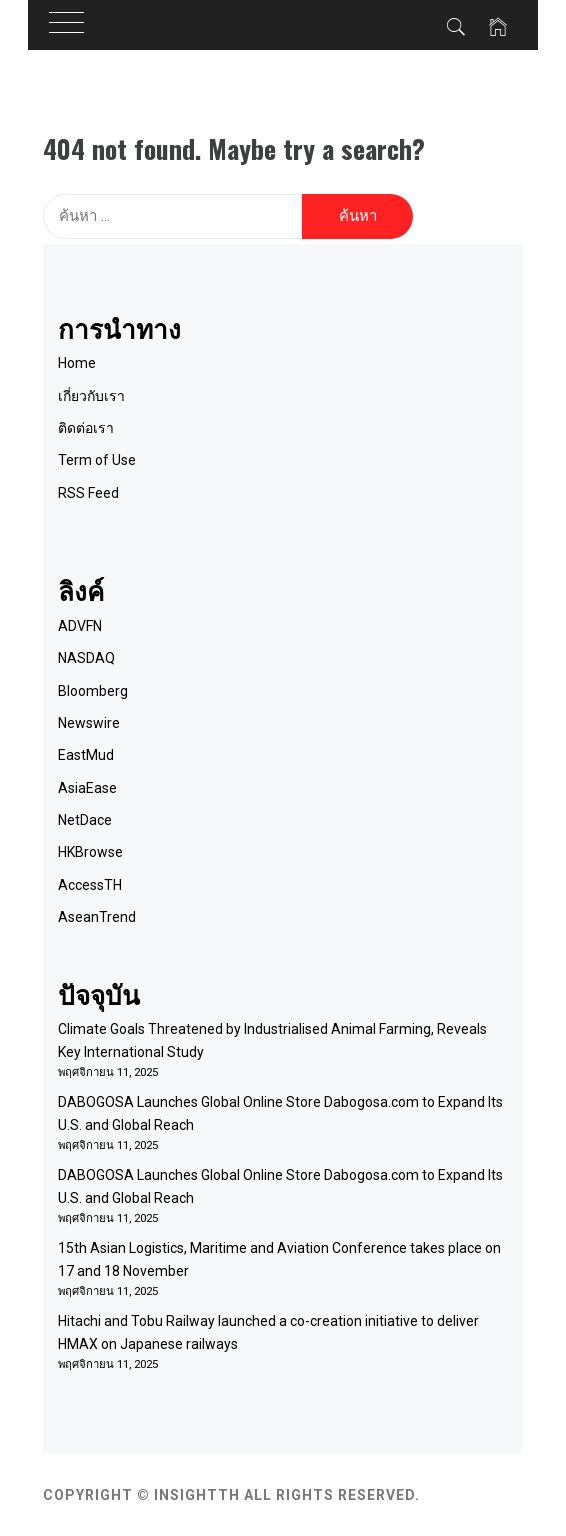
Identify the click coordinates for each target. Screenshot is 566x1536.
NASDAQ (86, 658)
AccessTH (90, 885)
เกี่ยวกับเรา (91, 396)
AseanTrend (97, 917)
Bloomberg (93, 691)
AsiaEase (87, 788)
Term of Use (97, 460)
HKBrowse (90, 852)
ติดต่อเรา (86, 428)
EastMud (86, 755)
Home (77, 363)
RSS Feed (88, 493)
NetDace (85, 820)
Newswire (89, 723)
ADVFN (80, 626)
